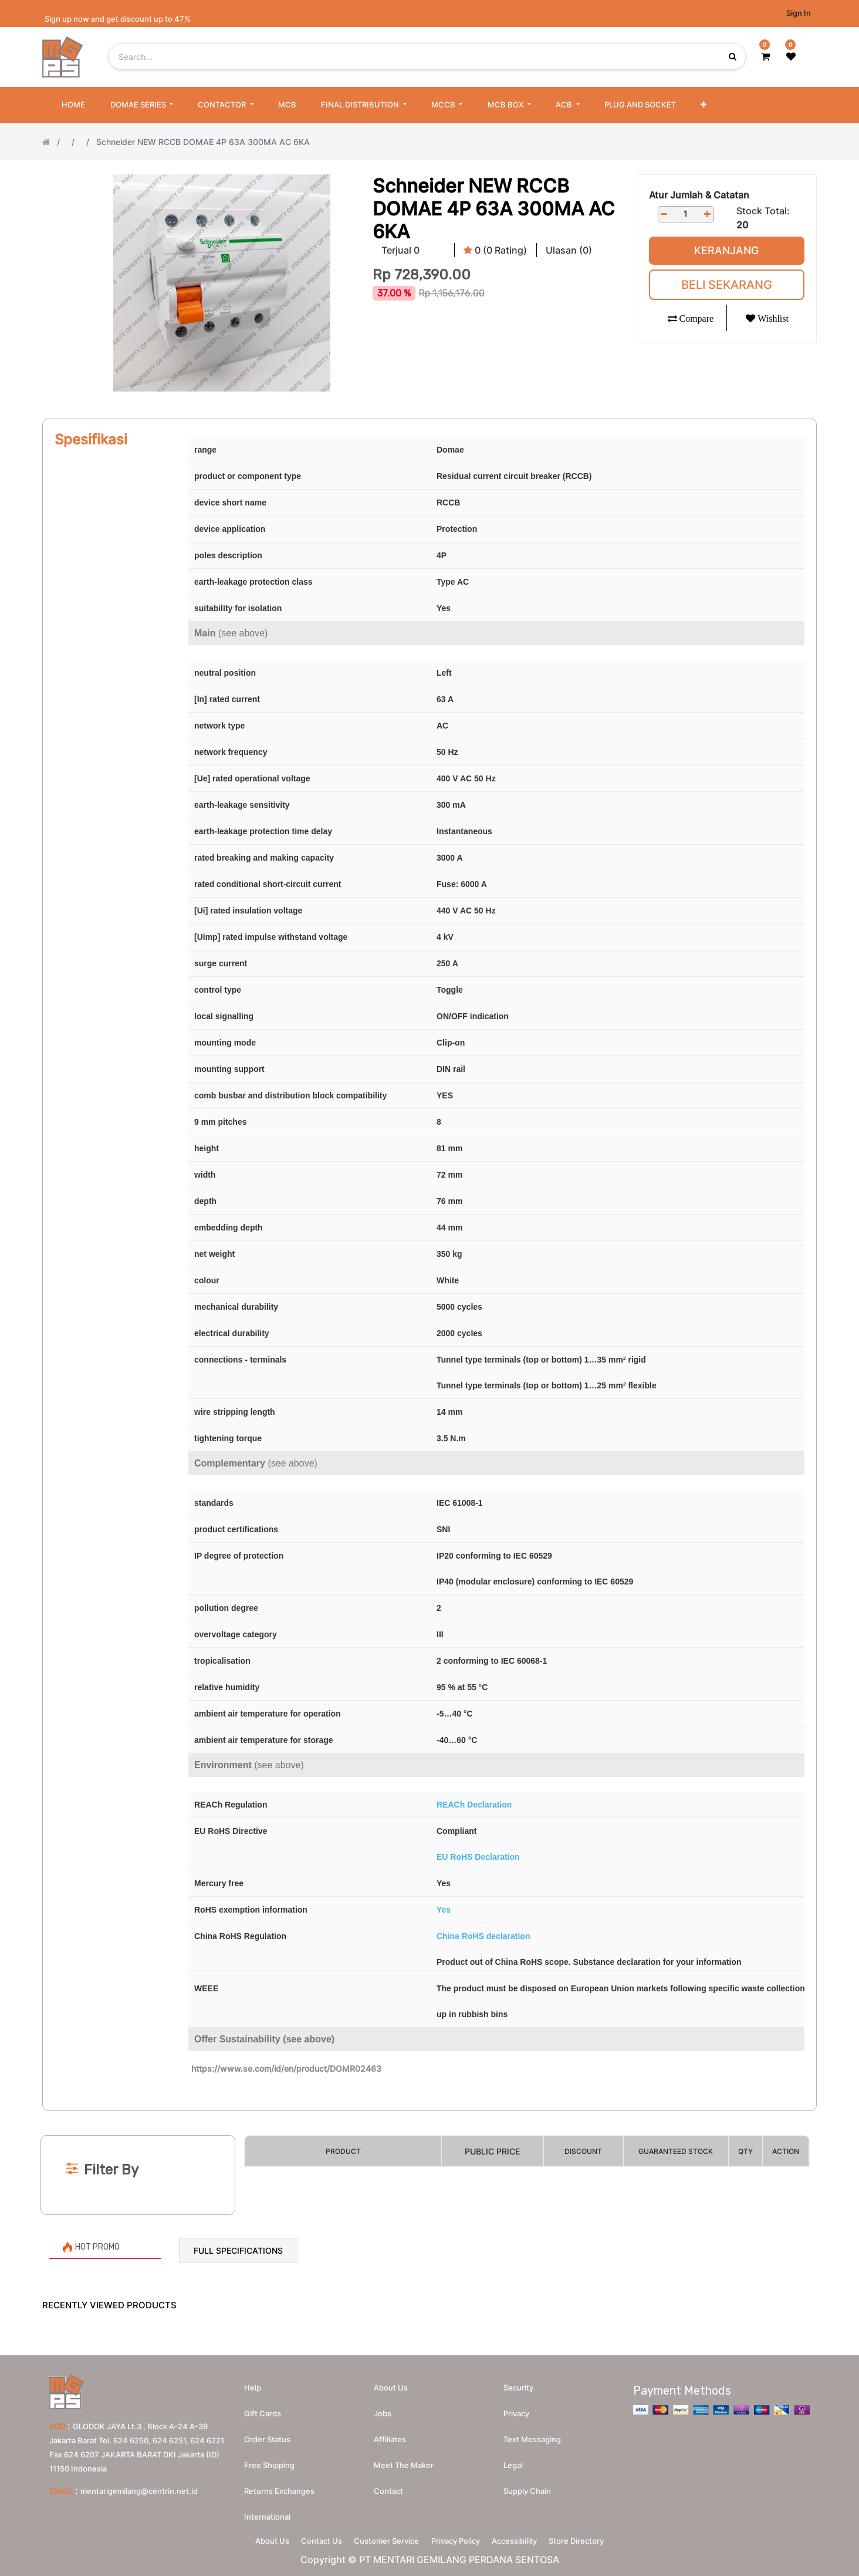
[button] (703, 105)
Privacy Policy (458, 2538)
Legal (513, 2460)
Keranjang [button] (726, 250)
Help (252, 2383)
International (267, 2512)
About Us (256, 2538)
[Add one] (707, 214)
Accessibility (523, 2538)
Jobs (382, 2408)
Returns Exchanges (279, 2486)
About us (391, 2383)
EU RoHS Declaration (478, 1857)
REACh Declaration (474, 1804)
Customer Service (383, 2538)
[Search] (429, 2116)
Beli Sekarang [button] (726, 285)
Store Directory (592, 2538)
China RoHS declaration (483, 1936)
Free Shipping (269, 2460)
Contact (388, 2486)
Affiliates (390, 2434)
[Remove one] (664, 214)
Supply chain (527, 2486)
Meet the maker (404, 2460)
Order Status (267, 2434)
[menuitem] (73, 105)
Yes (444, 1909)
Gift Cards (262, 2408)
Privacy (516, 2408)
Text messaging (532, 2434)
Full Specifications (238, 2250)
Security (518, 2383)
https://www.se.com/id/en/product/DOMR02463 (286, 2068)
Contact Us (312, 2538)
